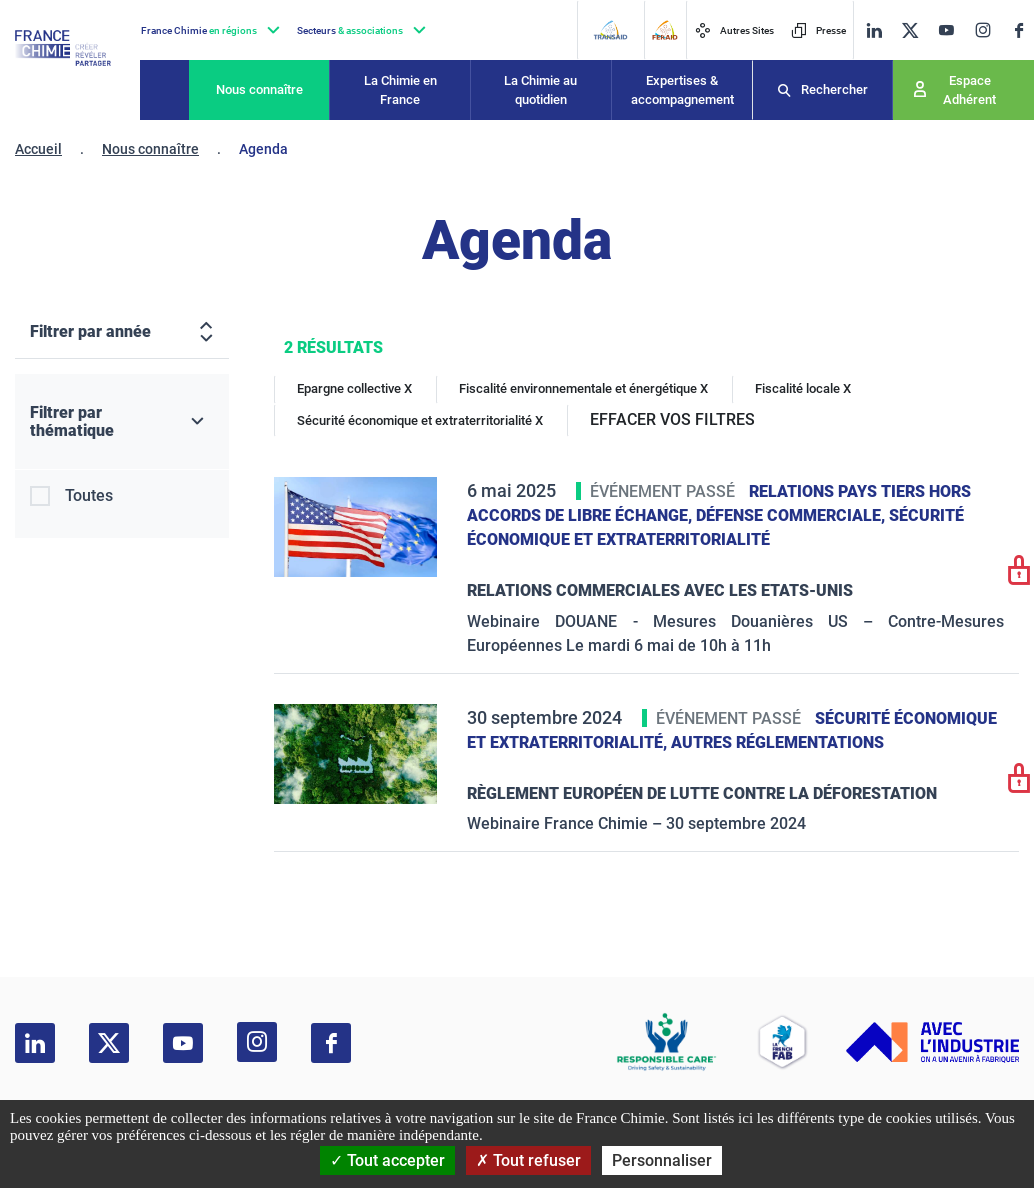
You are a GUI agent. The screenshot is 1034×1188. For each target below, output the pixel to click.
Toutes (89, 495)
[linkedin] (874, 30)
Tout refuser (528, 1160)
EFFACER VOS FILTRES (672, 419)
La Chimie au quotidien (540, 90)
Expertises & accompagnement (682, 90)
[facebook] (1019, 30)
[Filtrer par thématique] (122, 422)
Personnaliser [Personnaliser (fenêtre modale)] (662, 1160)
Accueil (38, 149)
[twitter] (910, 30)
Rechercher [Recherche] (834, 89)
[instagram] (982, 30)
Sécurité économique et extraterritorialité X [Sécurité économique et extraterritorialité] (420, 420)
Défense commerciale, (792, 515)
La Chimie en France (400, 90)
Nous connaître (259, 89)
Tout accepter (387, 1160)
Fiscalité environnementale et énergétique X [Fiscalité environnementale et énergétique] (583, 388)
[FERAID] (664, 30)
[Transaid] (610, 30)
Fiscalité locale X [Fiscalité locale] (803, 388)
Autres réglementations (777, 742)
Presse (818, 30)
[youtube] (946, 30)
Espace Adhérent (969, 90)
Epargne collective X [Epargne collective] (354, 388)
